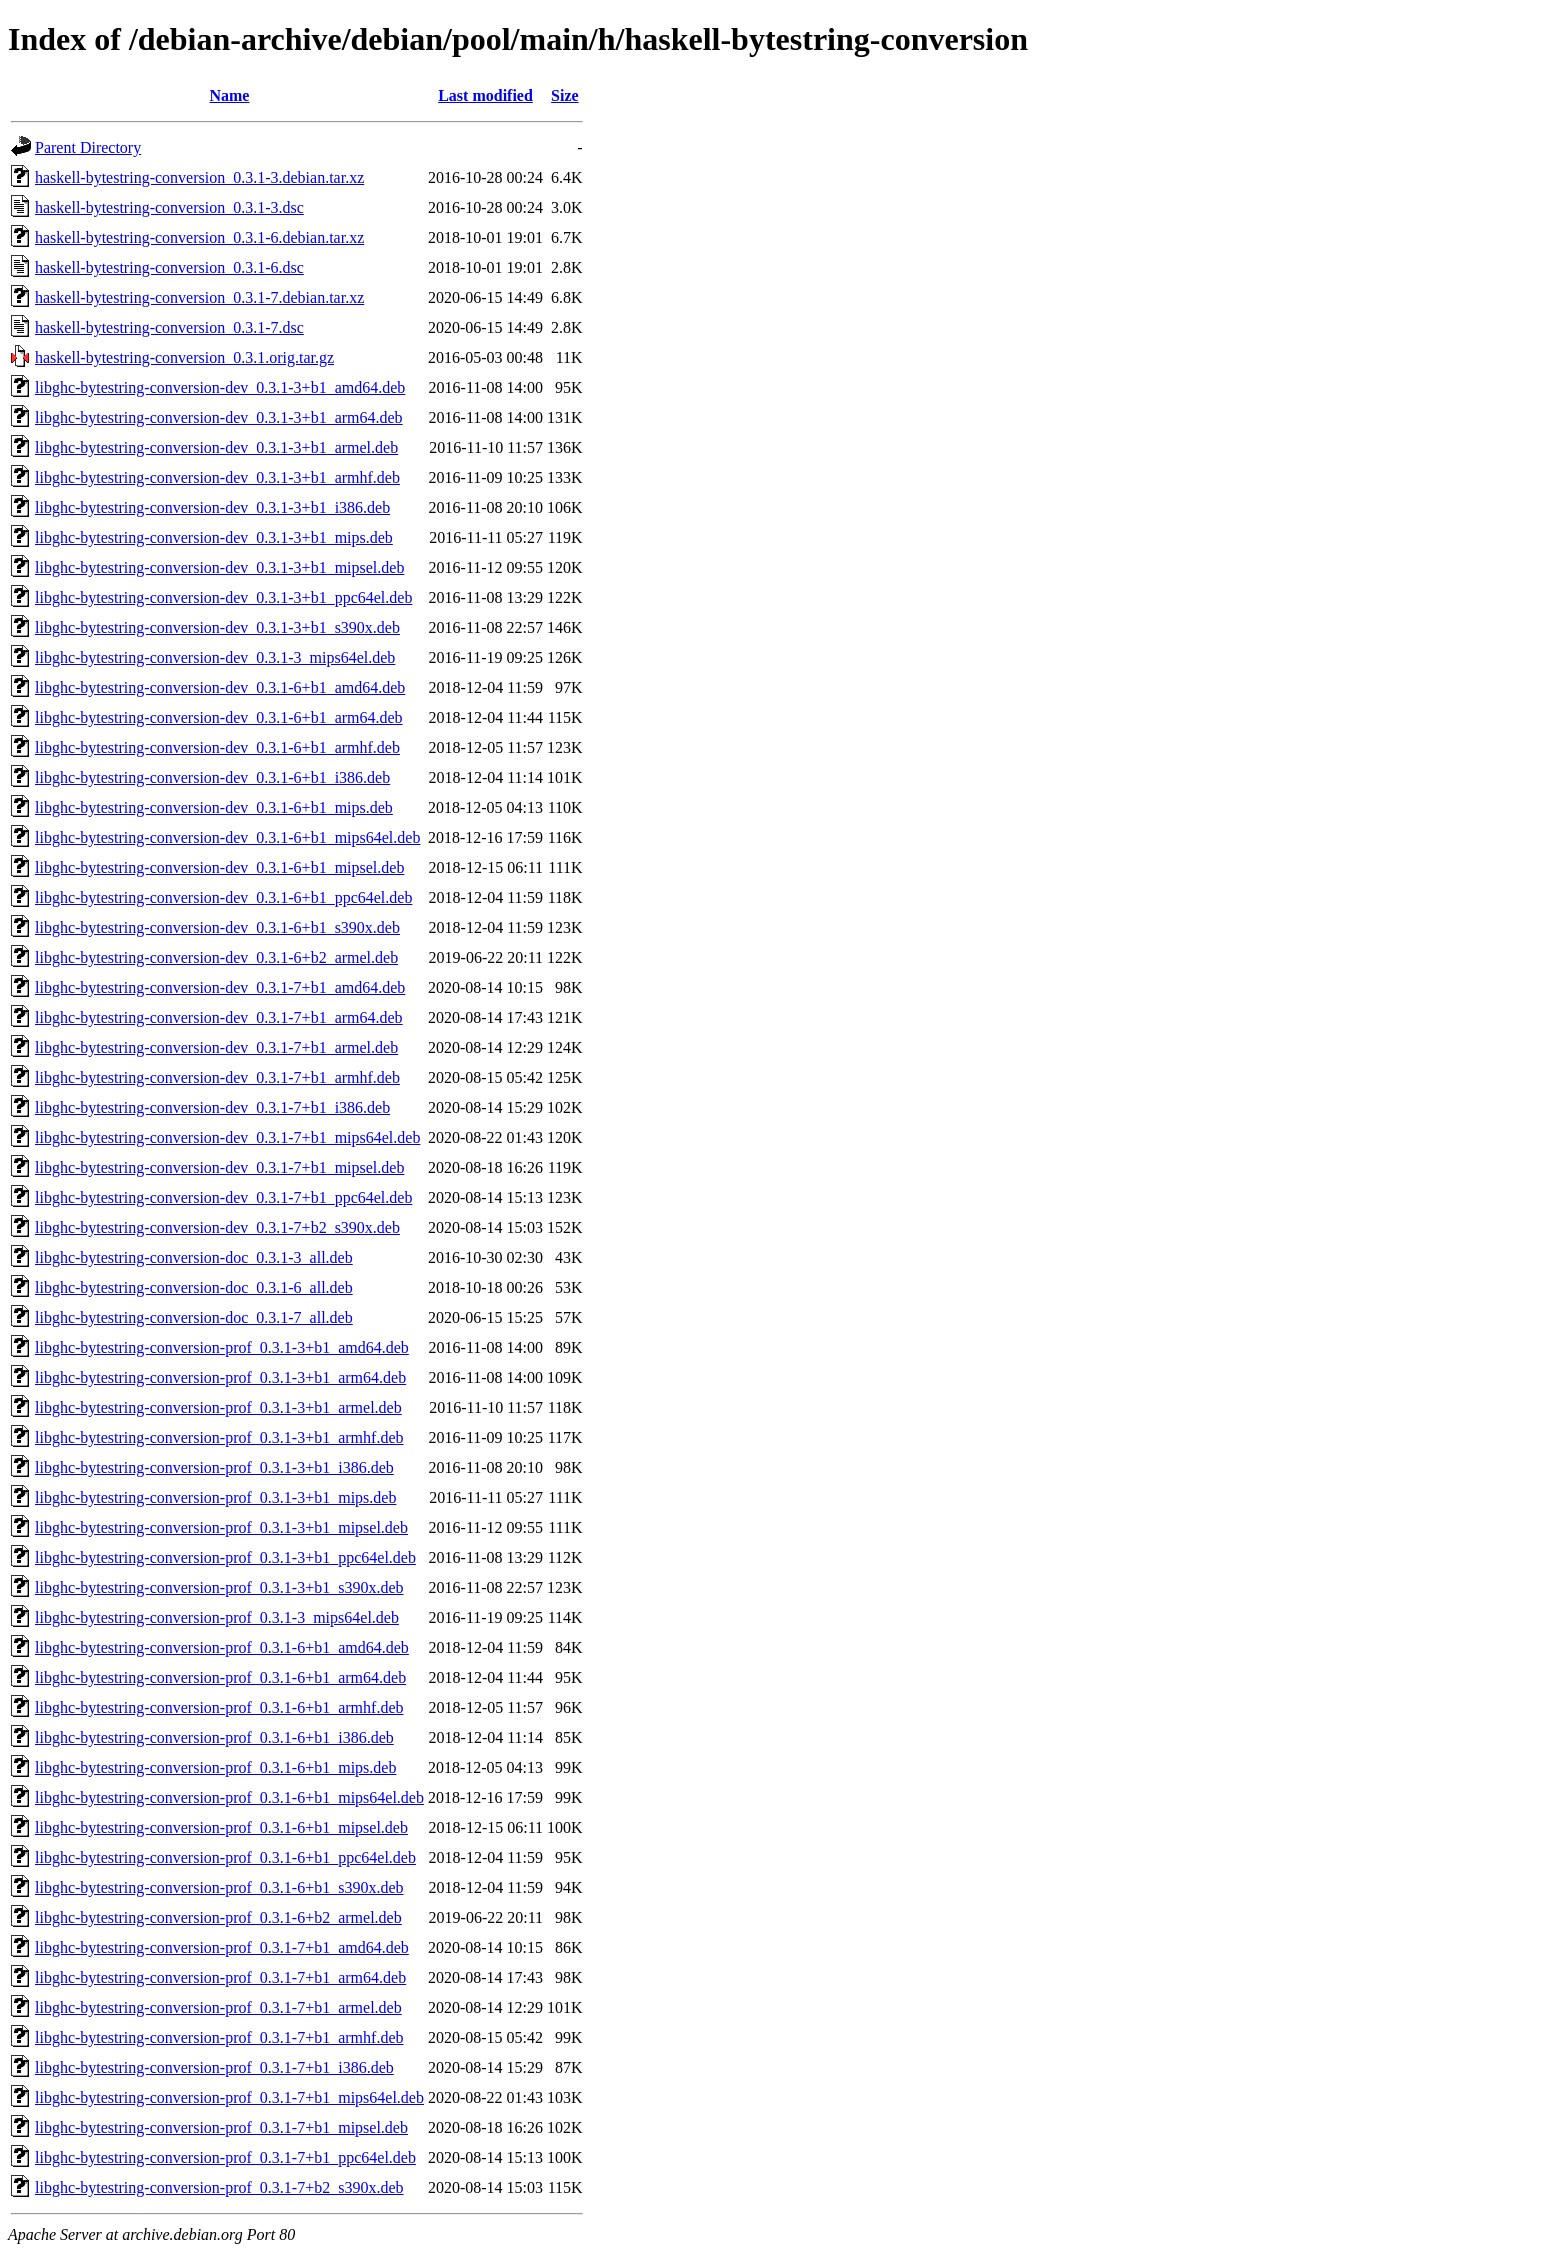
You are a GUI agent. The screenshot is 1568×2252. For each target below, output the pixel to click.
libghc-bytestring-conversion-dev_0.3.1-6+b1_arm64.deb (219, 717)
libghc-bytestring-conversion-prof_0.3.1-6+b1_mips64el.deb (229, 1797)
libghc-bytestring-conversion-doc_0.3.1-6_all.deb (194, 1287)
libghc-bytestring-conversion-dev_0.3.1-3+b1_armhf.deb (217, 477)
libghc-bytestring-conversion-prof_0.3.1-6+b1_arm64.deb (220, 1677)
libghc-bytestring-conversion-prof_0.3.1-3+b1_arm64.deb (220, 1377)
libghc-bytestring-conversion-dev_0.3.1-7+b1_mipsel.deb (219, 1167)
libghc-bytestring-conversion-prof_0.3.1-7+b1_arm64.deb (220, 1977)
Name (229, 95)
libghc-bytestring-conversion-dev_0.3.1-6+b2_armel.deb (216, 957)
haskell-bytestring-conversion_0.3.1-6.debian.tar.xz (199, 237)
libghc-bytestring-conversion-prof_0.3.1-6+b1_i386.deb (214, 1737)
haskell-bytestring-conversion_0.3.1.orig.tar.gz (184, 357)
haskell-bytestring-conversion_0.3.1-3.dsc (169, 207)
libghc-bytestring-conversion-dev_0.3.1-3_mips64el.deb (215, 657)
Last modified (485, 95)
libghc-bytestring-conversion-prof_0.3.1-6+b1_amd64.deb (222, 1647)
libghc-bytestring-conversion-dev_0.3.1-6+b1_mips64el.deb (227, 837)
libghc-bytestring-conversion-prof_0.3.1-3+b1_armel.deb (218, 1407)
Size (565, 95)
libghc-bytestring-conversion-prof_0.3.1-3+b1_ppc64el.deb (225, 1557)
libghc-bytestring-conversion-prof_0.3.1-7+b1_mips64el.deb (229, 2097)
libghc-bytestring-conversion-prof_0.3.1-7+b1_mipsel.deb (221, 2127)
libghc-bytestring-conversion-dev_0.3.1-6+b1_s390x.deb (217, 927)
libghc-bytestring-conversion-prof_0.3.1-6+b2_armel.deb (218, 1917)
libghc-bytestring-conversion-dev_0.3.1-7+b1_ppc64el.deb (223, 1197)
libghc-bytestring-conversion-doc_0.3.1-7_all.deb (194, 1317)
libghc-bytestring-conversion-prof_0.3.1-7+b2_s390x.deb (219, 2187)
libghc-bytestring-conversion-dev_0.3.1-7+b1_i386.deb (212, 1107)
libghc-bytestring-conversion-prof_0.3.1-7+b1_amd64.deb (222, 1947)
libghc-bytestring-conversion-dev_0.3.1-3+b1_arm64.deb (219, 417)
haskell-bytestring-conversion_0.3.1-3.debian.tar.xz (199, 177)
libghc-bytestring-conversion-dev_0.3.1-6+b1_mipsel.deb (219, 867)
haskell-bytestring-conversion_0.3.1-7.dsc (169, 327)
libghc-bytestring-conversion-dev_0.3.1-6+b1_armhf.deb (217, 747)
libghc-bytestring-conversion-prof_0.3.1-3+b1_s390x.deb (219, 1587)
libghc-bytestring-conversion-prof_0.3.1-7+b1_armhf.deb (219, 2037)
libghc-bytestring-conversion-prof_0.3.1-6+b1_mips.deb (215, 1767)
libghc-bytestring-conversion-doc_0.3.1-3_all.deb (194, 1257)
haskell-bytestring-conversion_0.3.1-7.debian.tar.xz (199, 297)
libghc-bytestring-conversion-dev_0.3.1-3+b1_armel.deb (216, 447)
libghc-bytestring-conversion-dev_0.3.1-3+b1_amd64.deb (220, 387)
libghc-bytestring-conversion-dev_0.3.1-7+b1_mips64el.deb (227, 1137)
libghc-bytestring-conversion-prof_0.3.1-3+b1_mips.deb (215, 1497)
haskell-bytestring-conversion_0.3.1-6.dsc (169, 267)
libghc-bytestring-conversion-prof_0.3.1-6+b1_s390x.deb (219, 1887)
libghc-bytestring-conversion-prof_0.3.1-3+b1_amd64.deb (222, 1347)
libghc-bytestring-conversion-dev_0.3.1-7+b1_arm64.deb (219, 1017)
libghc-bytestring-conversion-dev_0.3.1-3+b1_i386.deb (212, 507)
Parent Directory (88, 147)
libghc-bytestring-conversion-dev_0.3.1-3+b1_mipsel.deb (219, 567)
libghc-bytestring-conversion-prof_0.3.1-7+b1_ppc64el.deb (225, 2157)
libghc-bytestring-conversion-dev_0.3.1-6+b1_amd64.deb (220, 687)
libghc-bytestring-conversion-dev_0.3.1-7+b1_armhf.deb (217, 1077)
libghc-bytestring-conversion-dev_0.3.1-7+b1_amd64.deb (220, 987)
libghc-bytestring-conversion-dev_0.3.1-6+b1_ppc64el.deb (223, 897)
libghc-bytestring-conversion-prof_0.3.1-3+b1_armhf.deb (219, 1437)
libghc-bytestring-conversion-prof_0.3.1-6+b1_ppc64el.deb (225, 1857)
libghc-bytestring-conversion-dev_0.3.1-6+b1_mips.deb (214, 807)
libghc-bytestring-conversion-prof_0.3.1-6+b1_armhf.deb (219, 1707)
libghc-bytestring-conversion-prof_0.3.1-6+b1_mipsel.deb (221, 1827)
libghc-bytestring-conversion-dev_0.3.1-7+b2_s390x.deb (217, 1227)
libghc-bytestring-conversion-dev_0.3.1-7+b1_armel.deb (216, 1047)
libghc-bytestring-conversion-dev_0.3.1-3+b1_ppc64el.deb (223, 597)
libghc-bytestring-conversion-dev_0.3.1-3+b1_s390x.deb (217, 627)
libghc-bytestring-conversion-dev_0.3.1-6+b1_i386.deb (212, 777)
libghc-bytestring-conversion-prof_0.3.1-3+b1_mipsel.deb (221, 1527)
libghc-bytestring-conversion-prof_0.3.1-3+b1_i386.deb (214, 1467)
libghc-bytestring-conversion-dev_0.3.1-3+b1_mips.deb (214, 537)
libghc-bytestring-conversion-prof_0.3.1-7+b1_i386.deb (214, 2067)
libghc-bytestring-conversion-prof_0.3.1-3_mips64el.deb (217, 1617)
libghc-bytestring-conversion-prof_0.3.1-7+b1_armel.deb (218, 2007)
